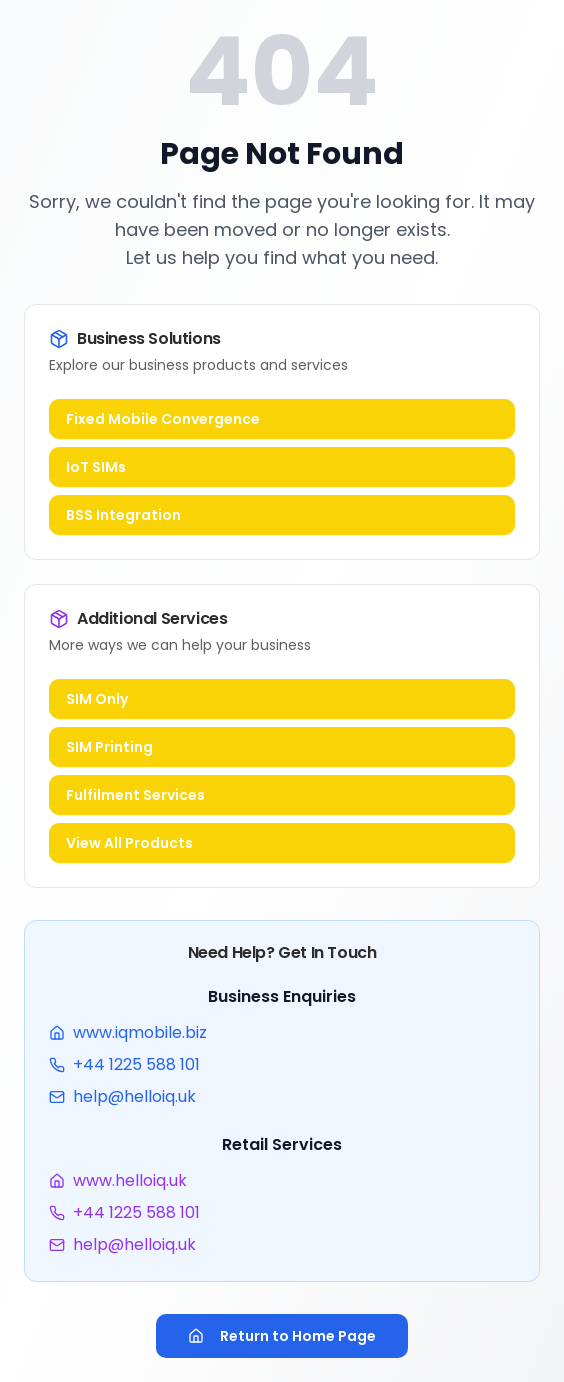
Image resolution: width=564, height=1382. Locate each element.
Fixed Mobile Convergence (163, 419)
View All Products (129, 843)
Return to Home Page (282, 1336)
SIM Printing (109, 747)
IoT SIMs (96, 467)
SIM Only (97, 699)
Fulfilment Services (135, 795)
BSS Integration (123, 515)
